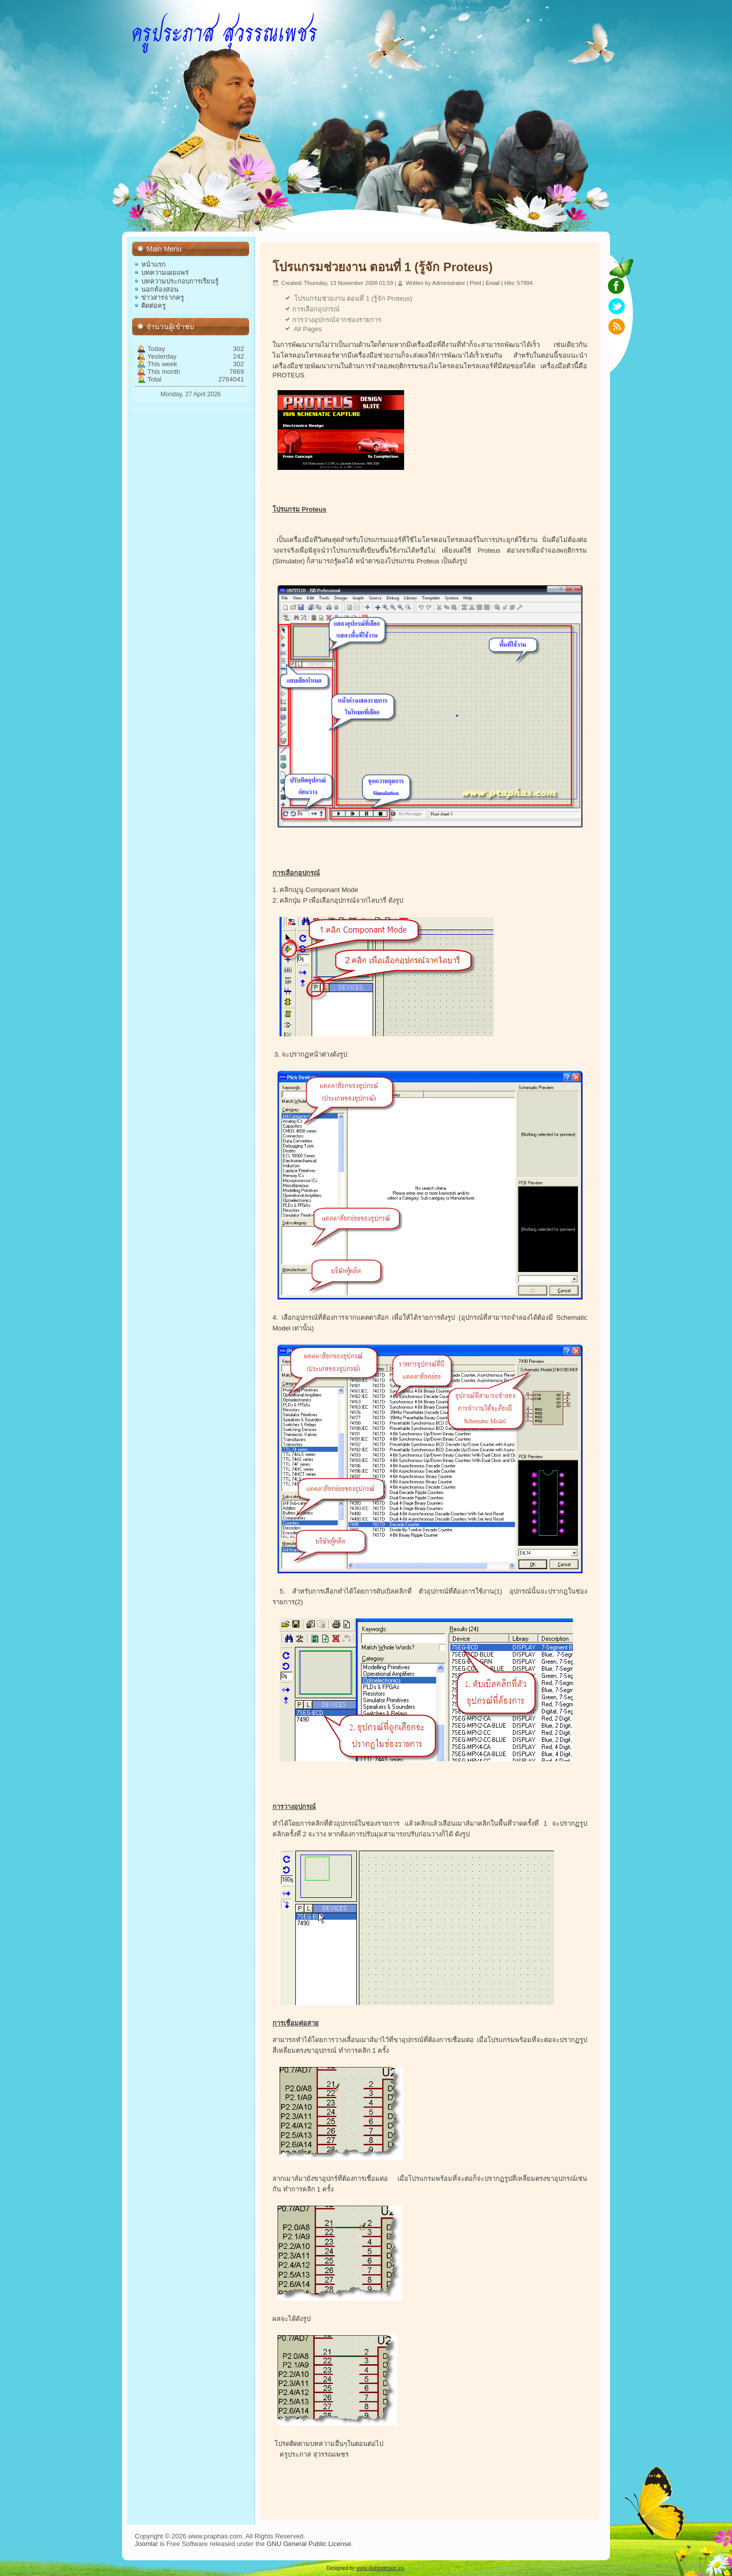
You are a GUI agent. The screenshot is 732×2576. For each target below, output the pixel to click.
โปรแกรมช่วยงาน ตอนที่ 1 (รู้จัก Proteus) (382, 267)
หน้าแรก (153, 264)
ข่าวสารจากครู (162, 297)
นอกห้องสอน (159, 289)
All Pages (307, 329)
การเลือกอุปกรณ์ (316, 309)
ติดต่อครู (153, 305)
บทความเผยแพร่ (165, 272)
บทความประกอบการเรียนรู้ (180, 281)
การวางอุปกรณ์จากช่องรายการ (336, 320)
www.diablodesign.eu (380, 2568)
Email (493, 283)
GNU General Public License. (309, 2544)
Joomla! (146, 2544)
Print (476, 283)
